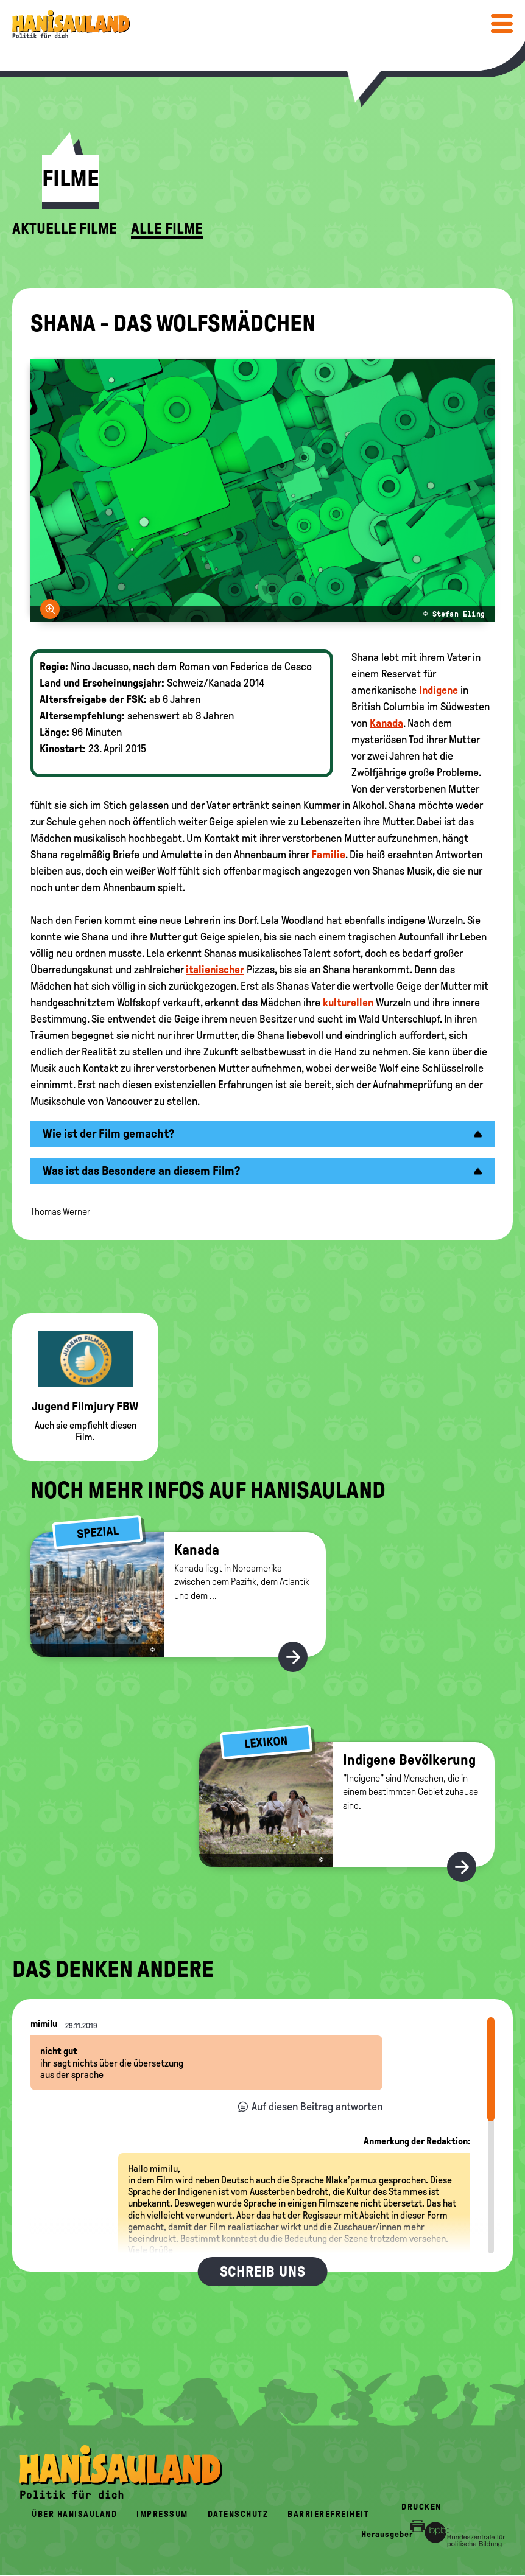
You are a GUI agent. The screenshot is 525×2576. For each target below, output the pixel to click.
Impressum (162, 2514)
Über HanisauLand (74, 2514)
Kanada (386, 723)
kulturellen (348, 1002)
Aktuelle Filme (64, 229)
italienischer (215, 970)
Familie (328, 855)
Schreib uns (263, 2272)
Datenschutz (238, 2514)
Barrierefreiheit (328, 2514)
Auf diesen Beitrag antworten (317, 2107)
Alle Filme (167, 229)
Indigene (438, 690)
